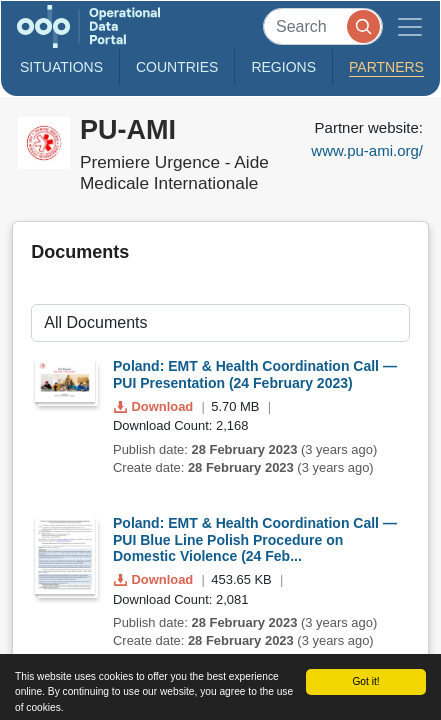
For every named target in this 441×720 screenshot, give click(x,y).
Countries (177, 67)
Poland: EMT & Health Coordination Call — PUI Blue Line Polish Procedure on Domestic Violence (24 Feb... (255, 540)
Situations (61, 67)
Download (155, 406)
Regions (283, 67)
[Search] (323, 26)
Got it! (365, 681)
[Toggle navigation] (410, 26)
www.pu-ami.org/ (367, 150)
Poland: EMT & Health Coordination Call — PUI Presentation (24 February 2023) (255, 374)
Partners (386, 67)
